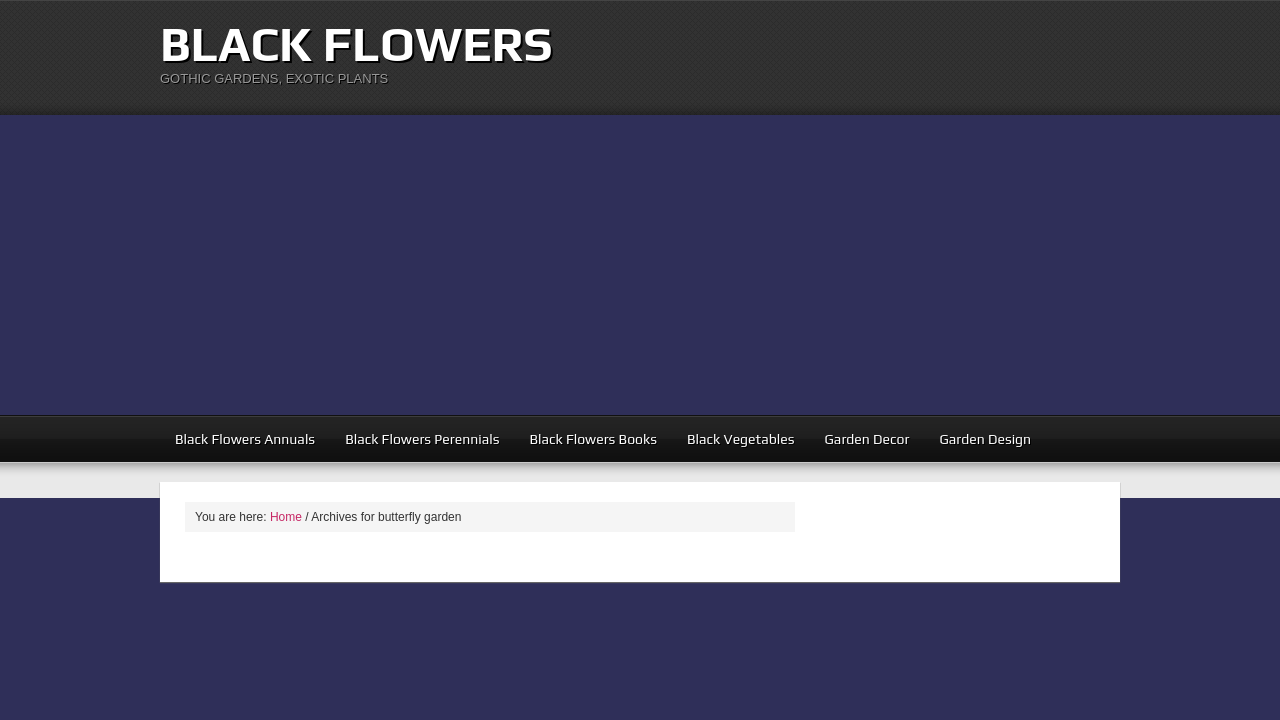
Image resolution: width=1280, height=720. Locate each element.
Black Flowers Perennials (422, 439)
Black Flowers (356, 44)
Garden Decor (867, 439)
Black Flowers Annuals (245, 439)
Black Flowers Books (593, 439)
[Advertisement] (640, 265)
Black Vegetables (741, 439)
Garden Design (985, 439)
